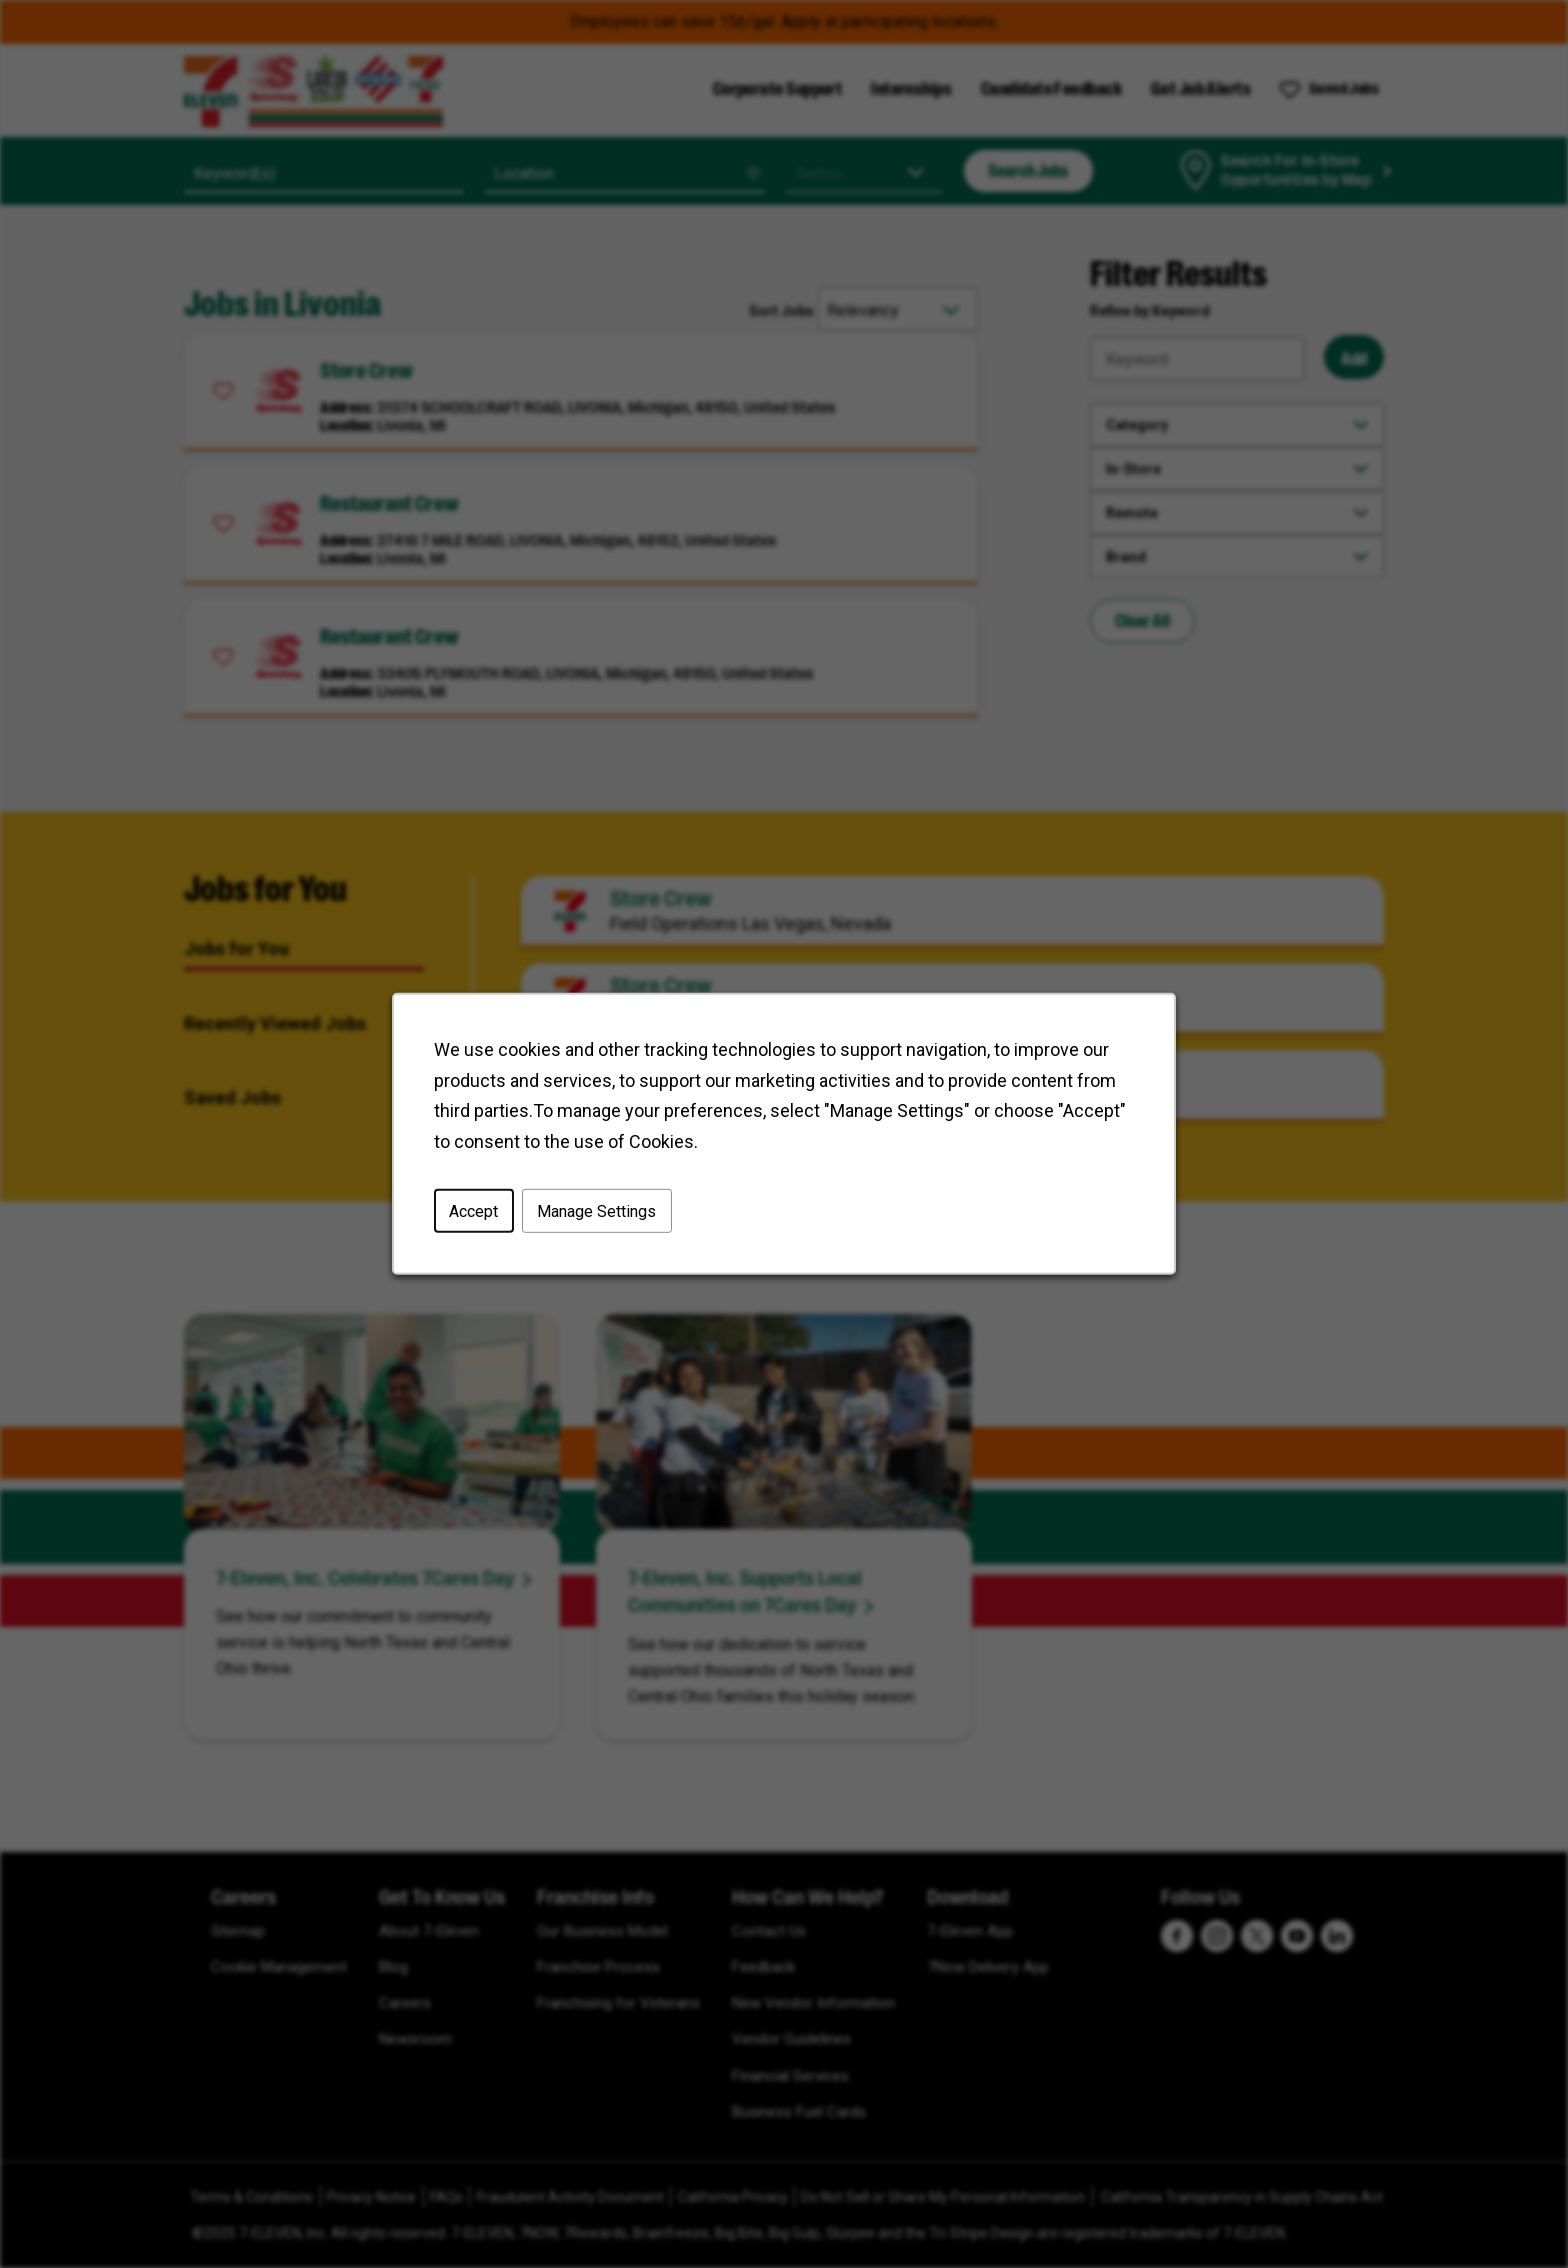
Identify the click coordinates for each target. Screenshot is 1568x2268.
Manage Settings (599, 1213)
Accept (477, 1213)
